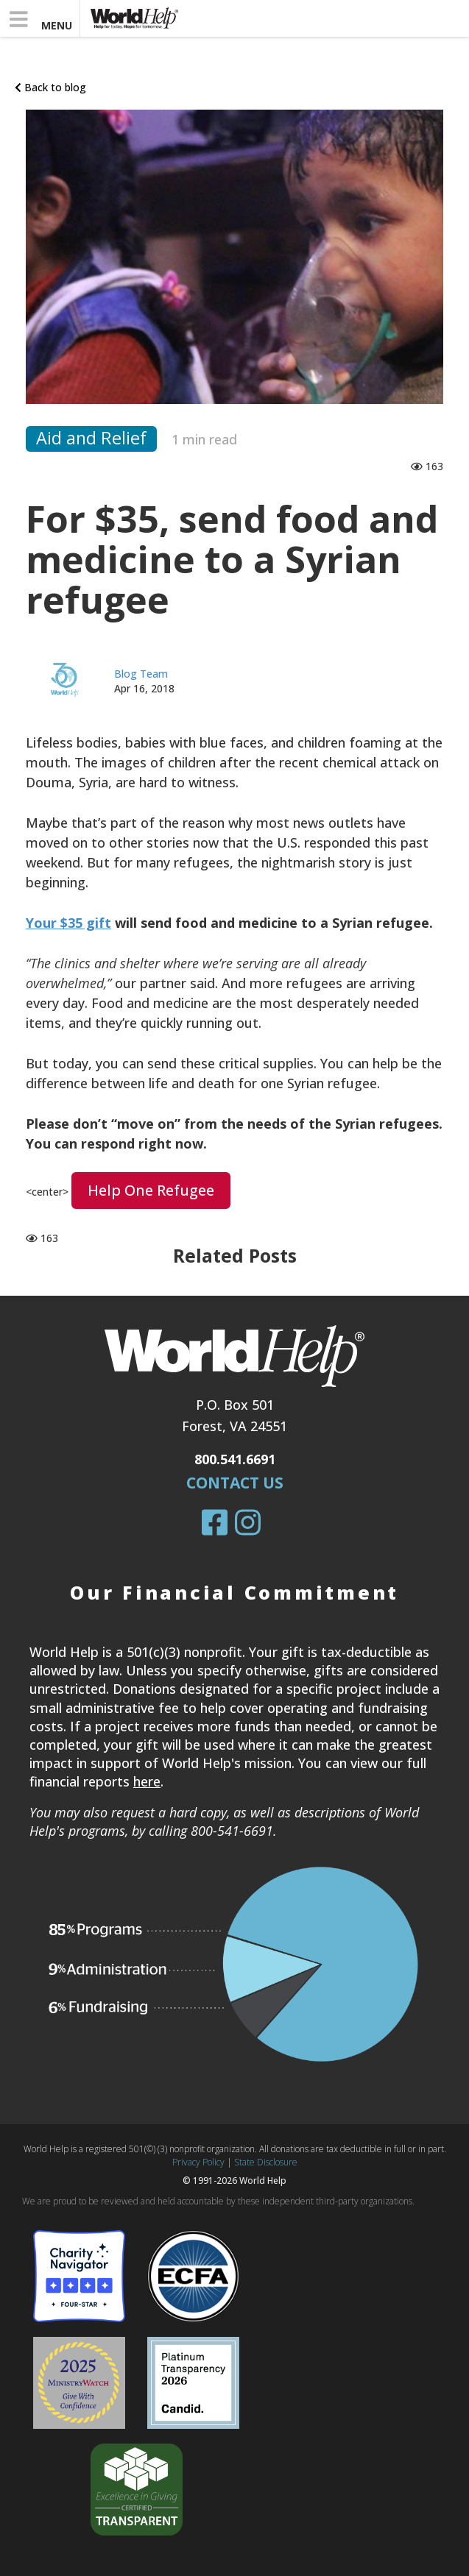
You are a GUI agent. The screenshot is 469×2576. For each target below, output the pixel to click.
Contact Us (234, 1482)
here (147, 1781)
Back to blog (50, 87)
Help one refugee (151, 1190)
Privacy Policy (198, 2162)
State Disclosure (265, 2162)
